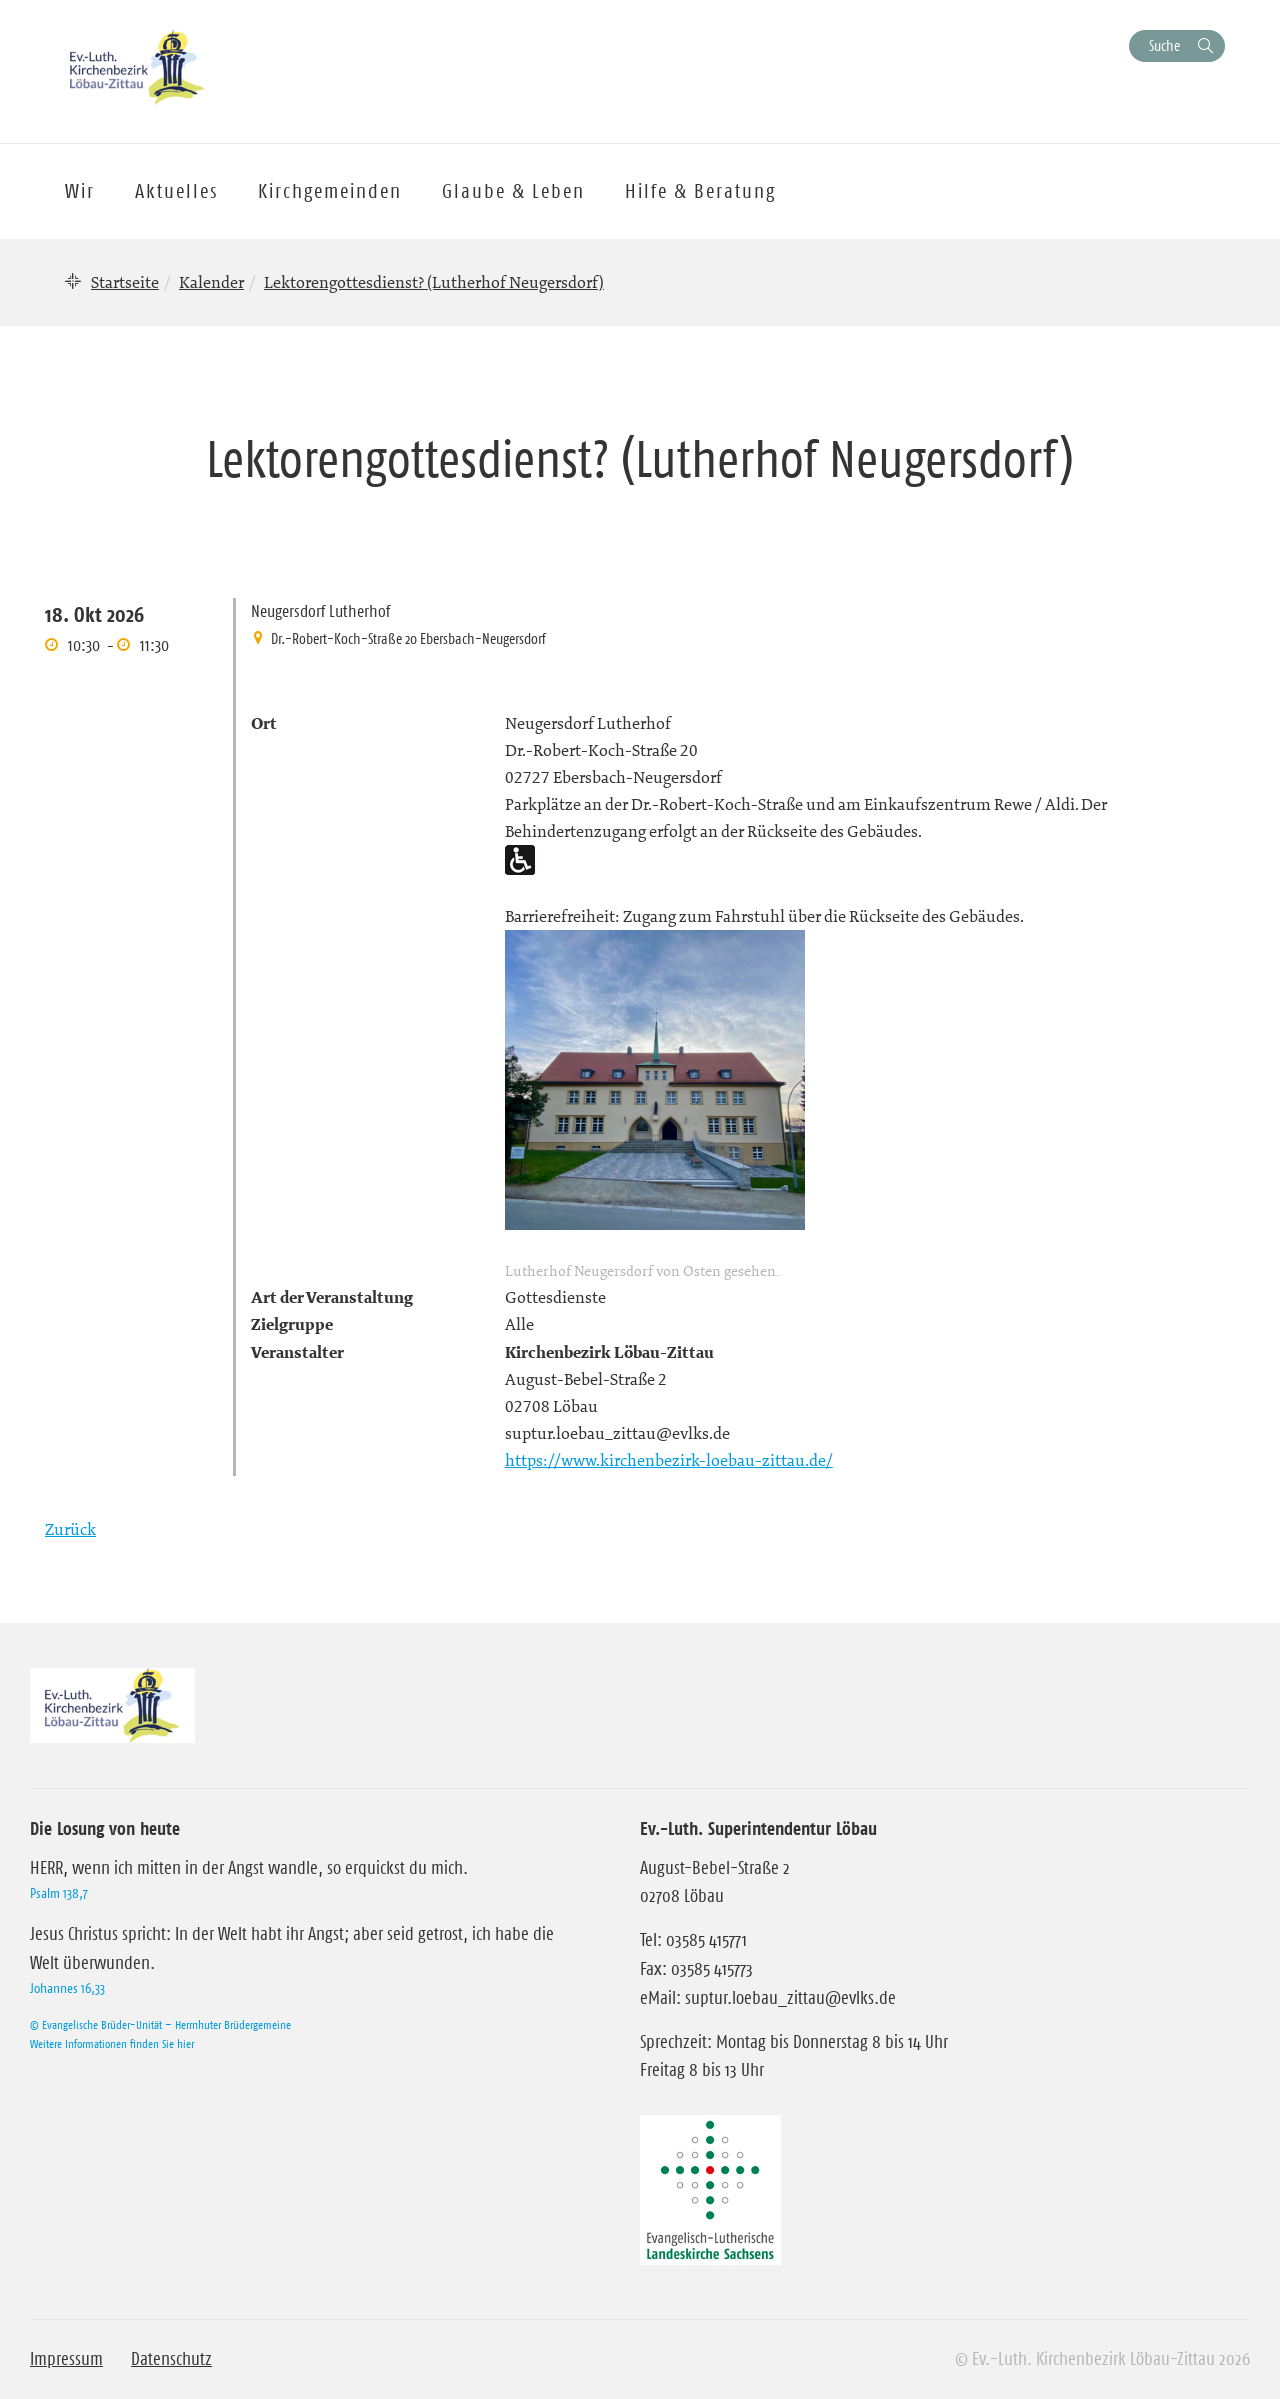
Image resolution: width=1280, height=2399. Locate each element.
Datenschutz (171, 2359)
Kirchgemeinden (330, 191)
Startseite (125, 282)
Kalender (211, 282)
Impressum (66, 2359)
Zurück (70, 1529)
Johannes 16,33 (67, 1988)
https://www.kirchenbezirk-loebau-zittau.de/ (669, 1460)
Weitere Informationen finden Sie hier (112, 2043)
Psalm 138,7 (59, 1893)
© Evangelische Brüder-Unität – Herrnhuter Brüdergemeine (160, 2024)
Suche (1164, 45)
